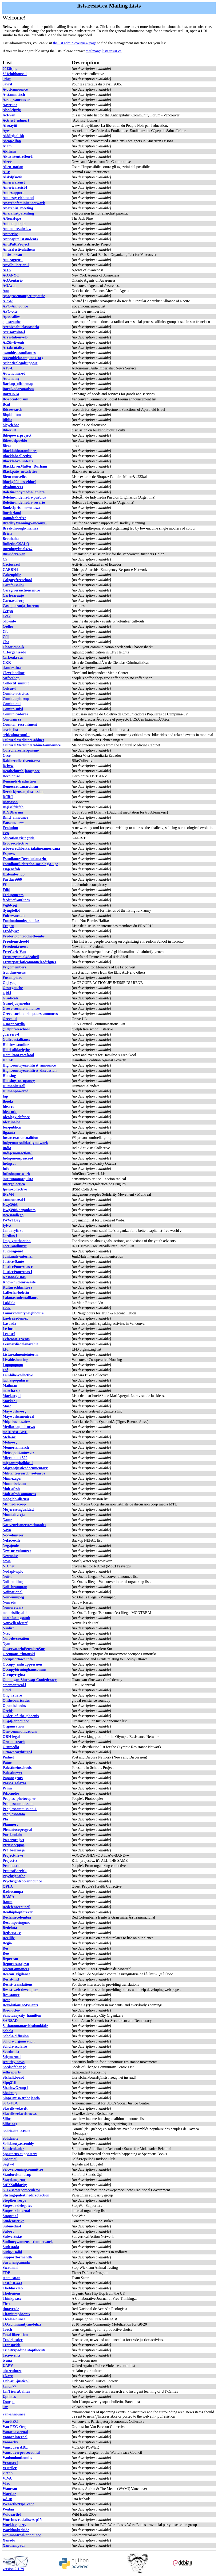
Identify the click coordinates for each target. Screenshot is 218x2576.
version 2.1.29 (15, 2567)
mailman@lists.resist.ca (103, 51)
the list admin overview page (74, 43)
